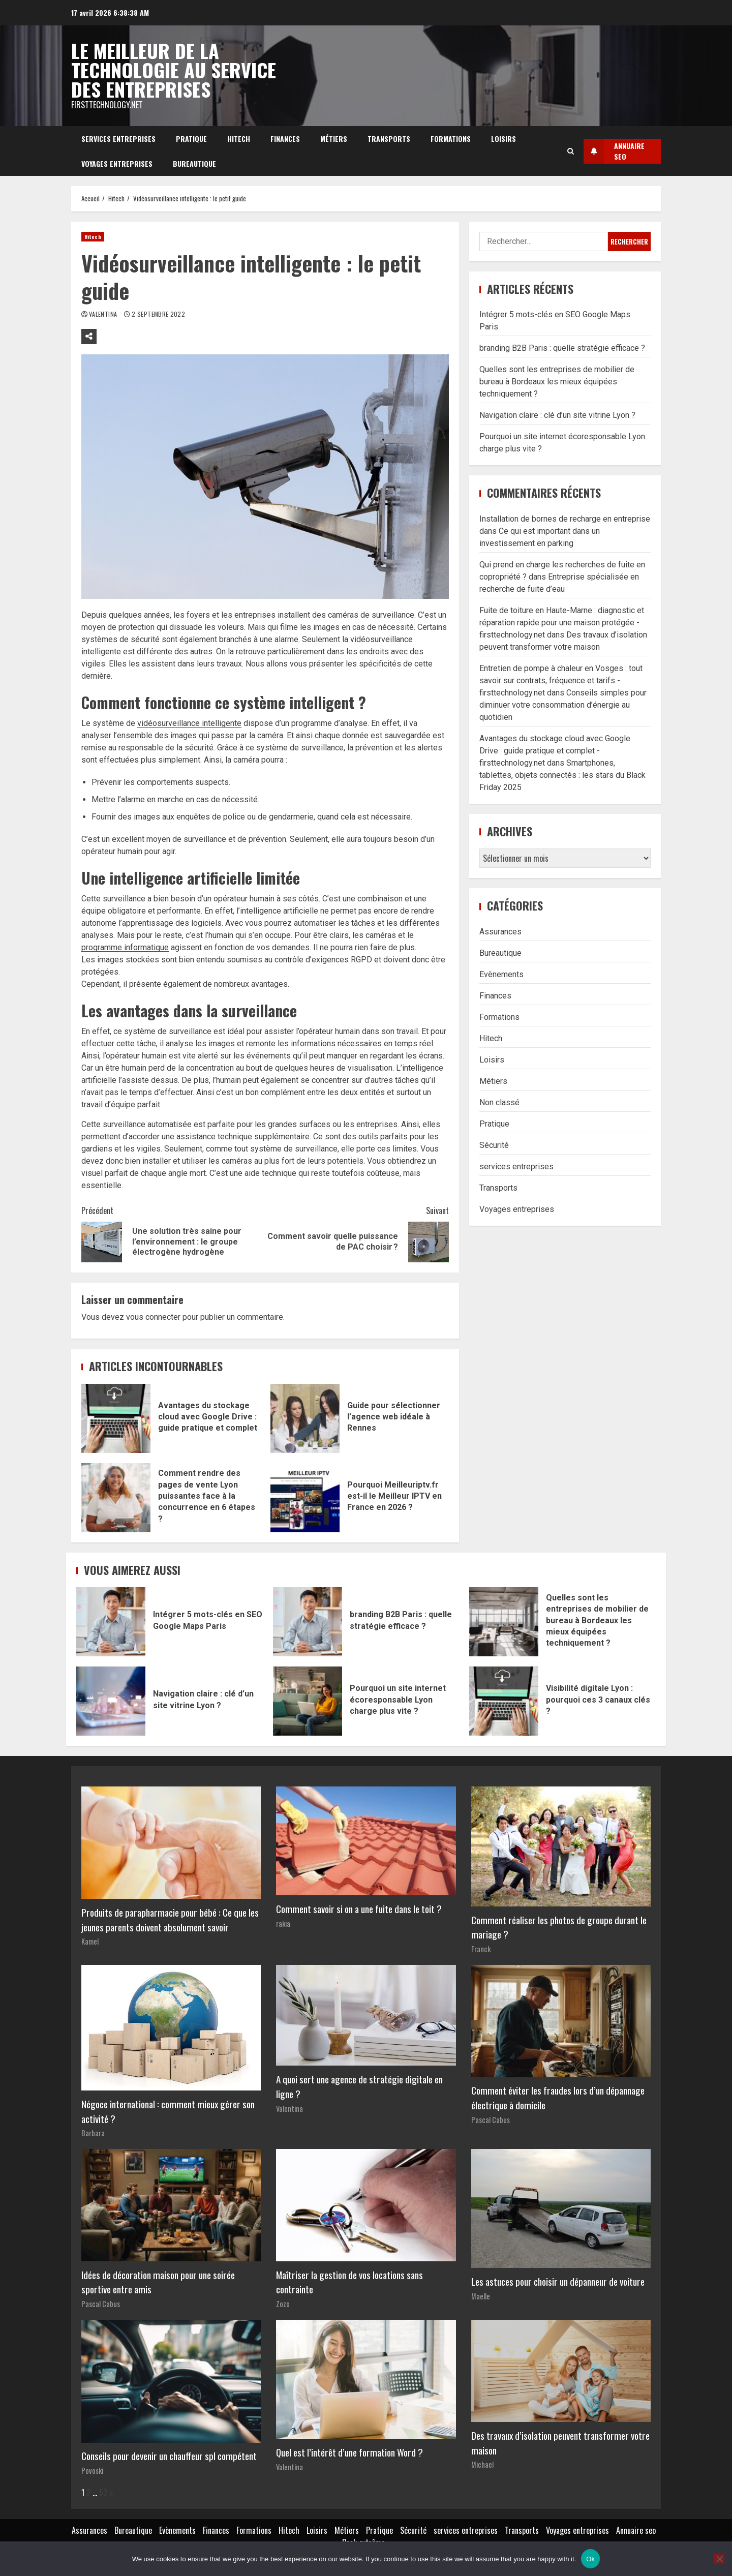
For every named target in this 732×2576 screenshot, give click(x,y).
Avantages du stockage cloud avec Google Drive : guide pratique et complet (115, 1418)
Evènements (501, 974)
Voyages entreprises (116, 163)
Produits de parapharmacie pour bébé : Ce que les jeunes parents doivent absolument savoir (170, 1919)
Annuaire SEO (614, 151)
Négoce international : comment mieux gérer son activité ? (168, 2111)
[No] (719, 2559)
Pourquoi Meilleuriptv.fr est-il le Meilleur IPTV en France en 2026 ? (305, 1497)
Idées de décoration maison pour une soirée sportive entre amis (158, 2282)
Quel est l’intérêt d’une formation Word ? (349, 2452)
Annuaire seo (636, 2530)
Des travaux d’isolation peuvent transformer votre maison (560, 2443)
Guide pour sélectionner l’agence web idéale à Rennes (305, 1418)
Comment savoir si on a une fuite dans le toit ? (359, 1908)
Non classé (499, 1102)
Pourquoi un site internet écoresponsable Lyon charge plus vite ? (307, 1701)
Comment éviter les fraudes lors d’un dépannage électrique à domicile (558, 2097)
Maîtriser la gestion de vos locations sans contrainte (349, 2282)
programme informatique (125, 947)
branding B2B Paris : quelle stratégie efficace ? (562, 348)
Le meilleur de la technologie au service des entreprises (173, 69)
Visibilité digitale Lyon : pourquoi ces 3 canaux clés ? (503, 1701)
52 (103, 2493)
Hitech (238, 138)
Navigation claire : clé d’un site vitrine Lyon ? (557, 415)
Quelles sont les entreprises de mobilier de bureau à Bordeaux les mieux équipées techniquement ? (556, 382)
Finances (285, 138)
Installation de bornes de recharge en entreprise (564, 519)
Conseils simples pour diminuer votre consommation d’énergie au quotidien (563, 705)
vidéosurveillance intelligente (189, 723)
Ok (590, 2559)
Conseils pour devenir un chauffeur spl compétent (169, 2455)
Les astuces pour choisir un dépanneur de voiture (558, 2281)
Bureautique (194, 163)
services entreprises (118, 138)
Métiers (333, 138)
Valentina (104, 314)
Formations (451, 138)
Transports (389, 138)
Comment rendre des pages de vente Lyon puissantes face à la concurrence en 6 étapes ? (115, 1497)
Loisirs (503, 138)
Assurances (500, 931)
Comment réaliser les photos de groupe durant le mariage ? (559, 1927)
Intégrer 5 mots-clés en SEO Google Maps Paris (110, 1621)
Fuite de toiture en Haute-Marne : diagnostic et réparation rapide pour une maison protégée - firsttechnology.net (561, 622)
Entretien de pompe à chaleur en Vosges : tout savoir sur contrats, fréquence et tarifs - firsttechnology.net (561, 680)
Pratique (191, 138)
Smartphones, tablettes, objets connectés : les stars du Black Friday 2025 (562, 775)
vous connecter (153, 1317)
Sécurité (494, 1145)
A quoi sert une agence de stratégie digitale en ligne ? (359, 2086)
